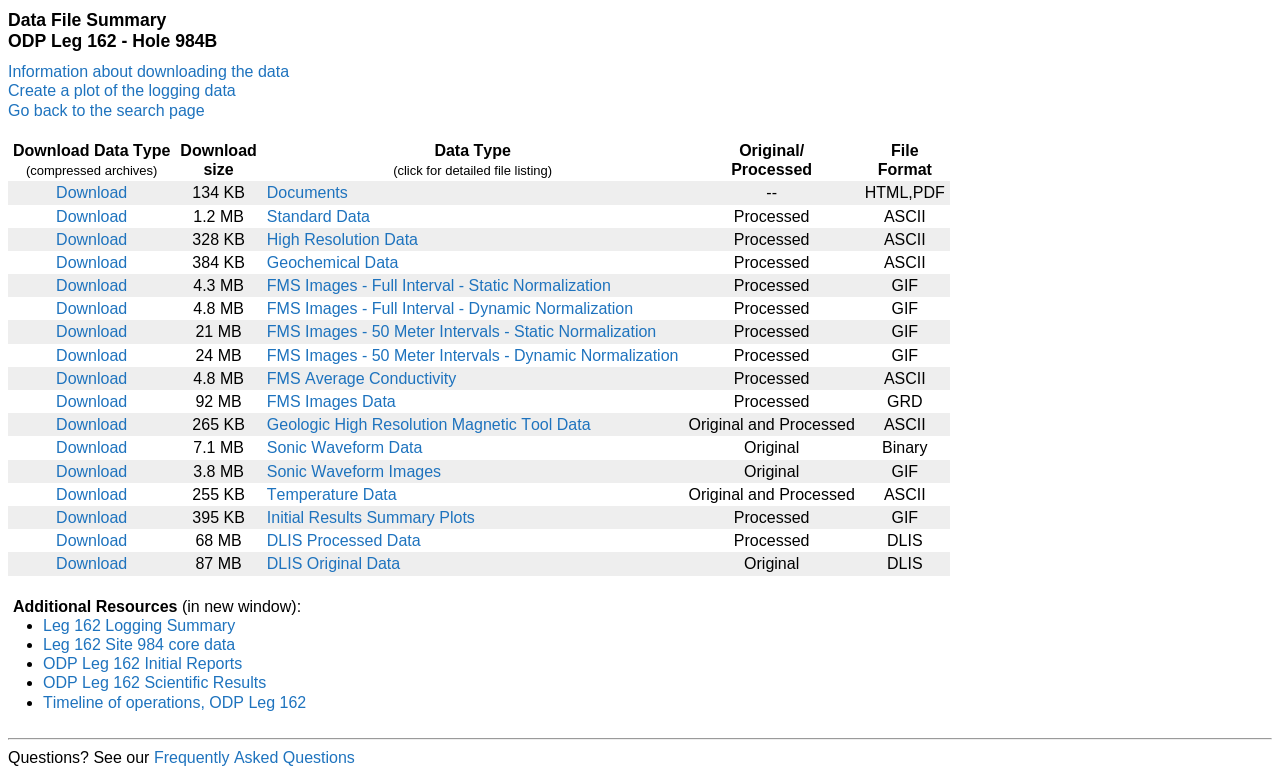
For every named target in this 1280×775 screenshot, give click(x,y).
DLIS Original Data (333, 563)
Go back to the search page (106, 110)
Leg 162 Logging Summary (139, 625)
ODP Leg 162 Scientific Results (154, 682)
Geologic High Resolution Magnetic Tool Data (429, 424)
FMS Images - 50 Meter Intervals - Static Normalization (461, 331)
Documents (307, 192)
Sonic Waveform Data (345, 447)
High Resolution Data (342, 239)
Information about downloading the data (148, 71)
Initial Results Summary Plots (371, 517)
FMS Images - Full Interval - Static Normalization (439, 285)
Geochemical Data (333, 262)
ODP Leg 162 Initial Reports (142, 663)
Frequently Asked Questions (254, 757)
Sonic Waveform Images (354, 471)
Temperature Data (332, 494)
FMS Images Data (331, 401)
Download (91, 192)
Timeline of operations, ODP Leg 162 (174, 702)
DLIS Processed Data (344, 540)
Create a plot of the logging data (122, 90)
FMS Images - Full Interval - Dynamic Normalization (450, 308)
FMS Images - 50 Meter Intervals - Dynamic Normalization (473, 355)
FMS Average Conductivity (361, 378)
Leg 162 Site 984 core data (139, 644)
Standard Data (318, 216)
